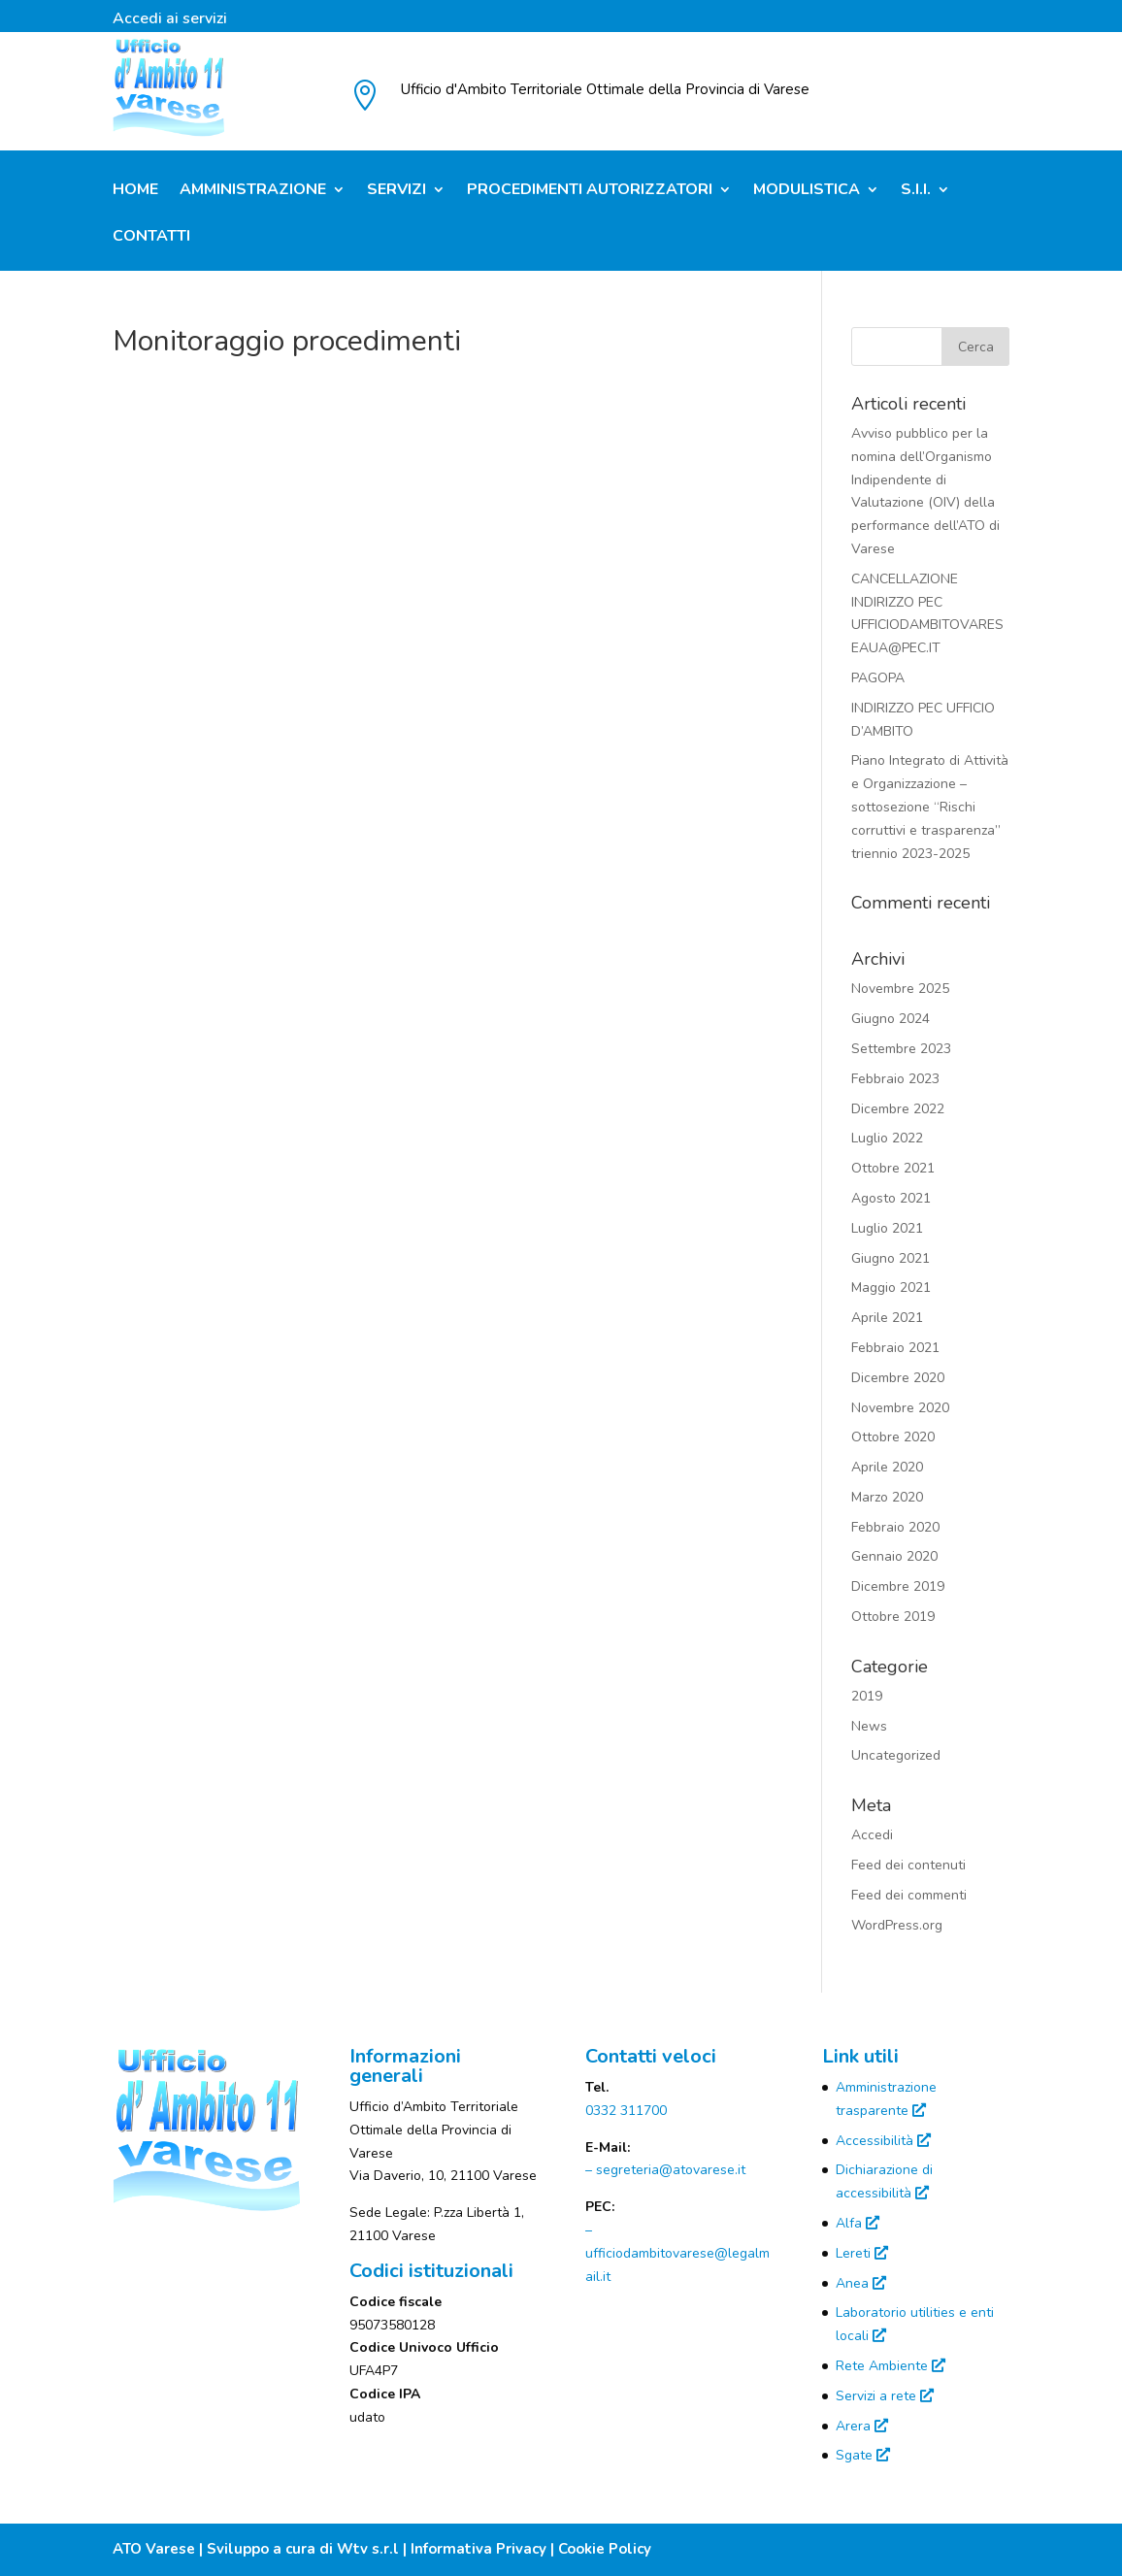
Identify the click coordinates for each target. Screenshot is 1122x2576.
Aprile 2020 (887, 1467)
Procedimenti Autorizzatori (589, 191)
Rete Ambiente (890, 2366)
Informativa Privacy (478, 2549)
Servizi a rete (885, 2396)
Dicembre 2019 (897, 1586)
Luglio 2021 (887, 1228)
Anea (861, 2283)
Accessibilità (883, 2140)
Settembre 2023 (901, 1049)
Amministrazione (253, 191)
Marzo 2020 (887, 1497)
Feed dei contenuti (908, 1865)
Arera (862, 2426)
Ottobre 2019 (893, 1616)
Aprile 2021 (887, 1317)
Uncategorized (895, 1755)
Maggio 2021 (891, 1287)
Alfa (857, 2223)
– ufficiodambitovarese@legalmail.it (677, 2253)
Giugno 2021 (890, 1258)
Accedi (872, 1835)
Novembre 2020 (900, 1408)
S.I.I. (916, 191)
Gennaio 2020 (894, 1556)
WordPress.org (896, 1925)
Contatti (151, 238)
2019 (866, 1696)
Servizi (396, 191)
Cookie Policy (604, 2549)
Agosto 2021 (891, 1198)
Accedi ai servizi (170, 20)
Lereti (862, 2253)
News (869, 1726)
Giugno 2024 (890, 1018)
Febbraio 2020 (895, 1527)
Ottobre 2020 (893, 1437)
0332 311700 (626, 2110)
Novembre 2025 (900, 988)
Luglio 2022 (887, 1138)
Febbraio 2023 (895, 1079)
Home (135, 191)
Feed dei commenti (909, 1895)
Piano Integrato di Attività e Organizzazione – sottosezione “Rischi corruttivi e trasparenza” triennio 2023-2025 (929, 806)
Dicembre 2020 (897, 1378)
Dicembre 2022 (897, 1109)
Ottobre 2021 (893, 1168)
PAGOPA (878, 678)
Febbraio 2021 (895, 1347)
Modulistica (806, 191)
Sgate (863, 2455)
